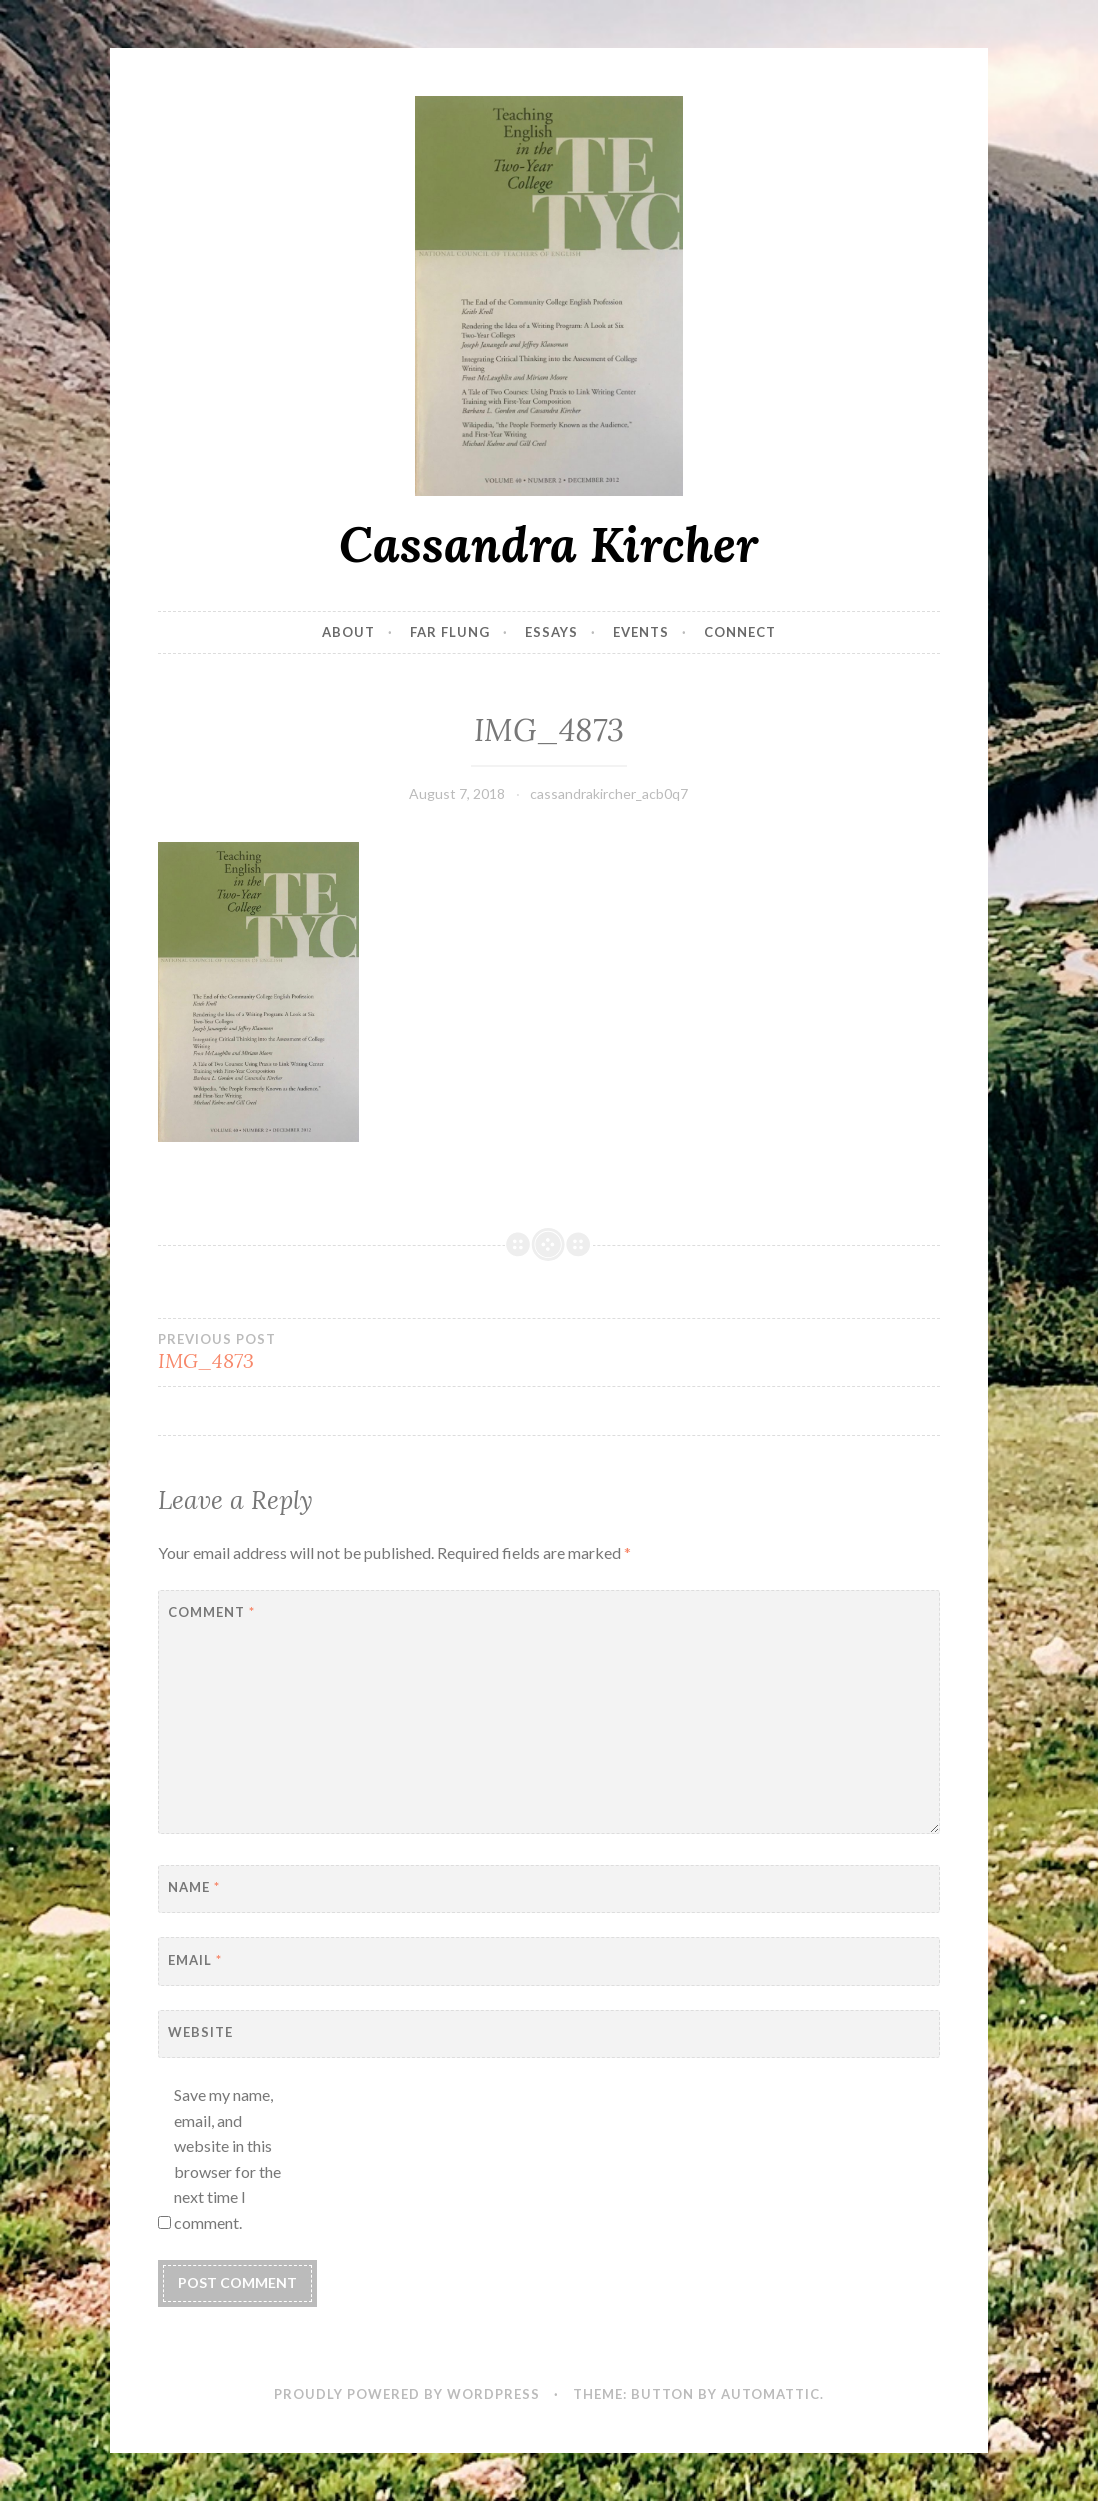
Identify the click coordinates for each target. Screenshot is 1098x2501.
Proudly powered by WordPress (407, 2394)
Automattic (770, 2394)
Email (195, 1960)
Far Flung (450, 632)
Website (200, 2032)
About (348, 632)
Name (194, 1887)
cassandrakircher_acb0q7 (609, 793)
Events (641, 632)
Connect (740, 632)
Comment (211, 1612)
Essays (551, 632)
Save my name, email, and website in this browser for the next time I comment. (227, 2158)
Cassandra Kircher (548, 544)
